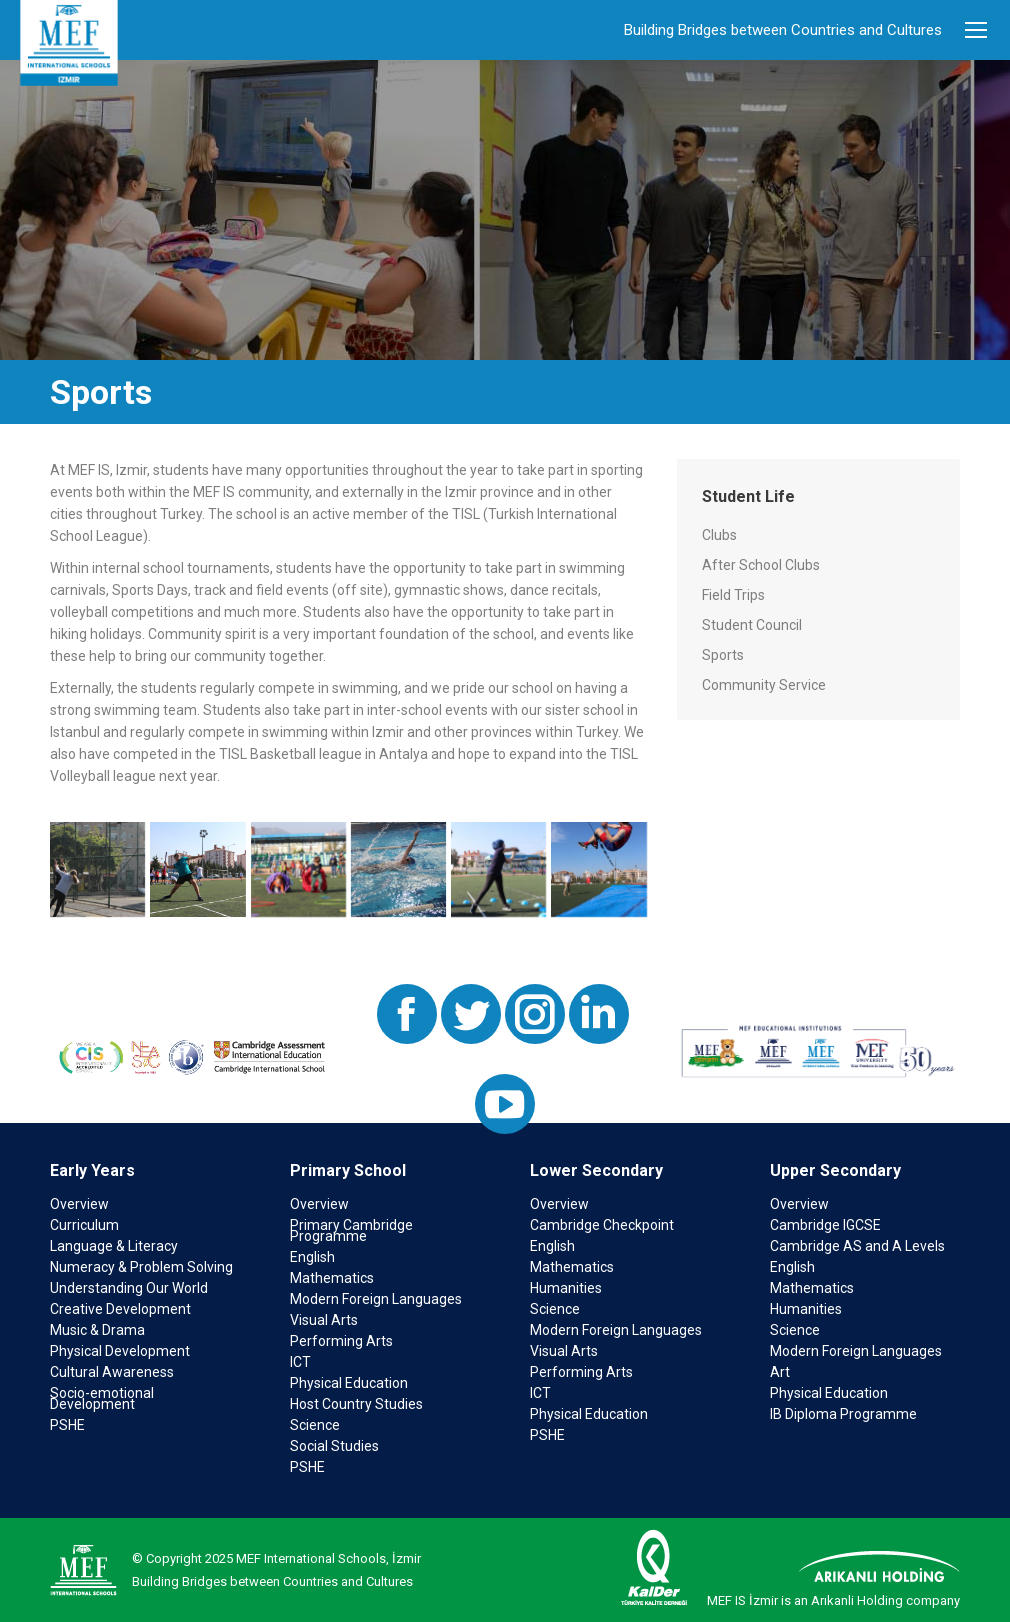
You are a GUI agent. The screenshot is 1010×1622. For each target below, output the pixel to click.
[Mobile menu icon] (976, 30)
